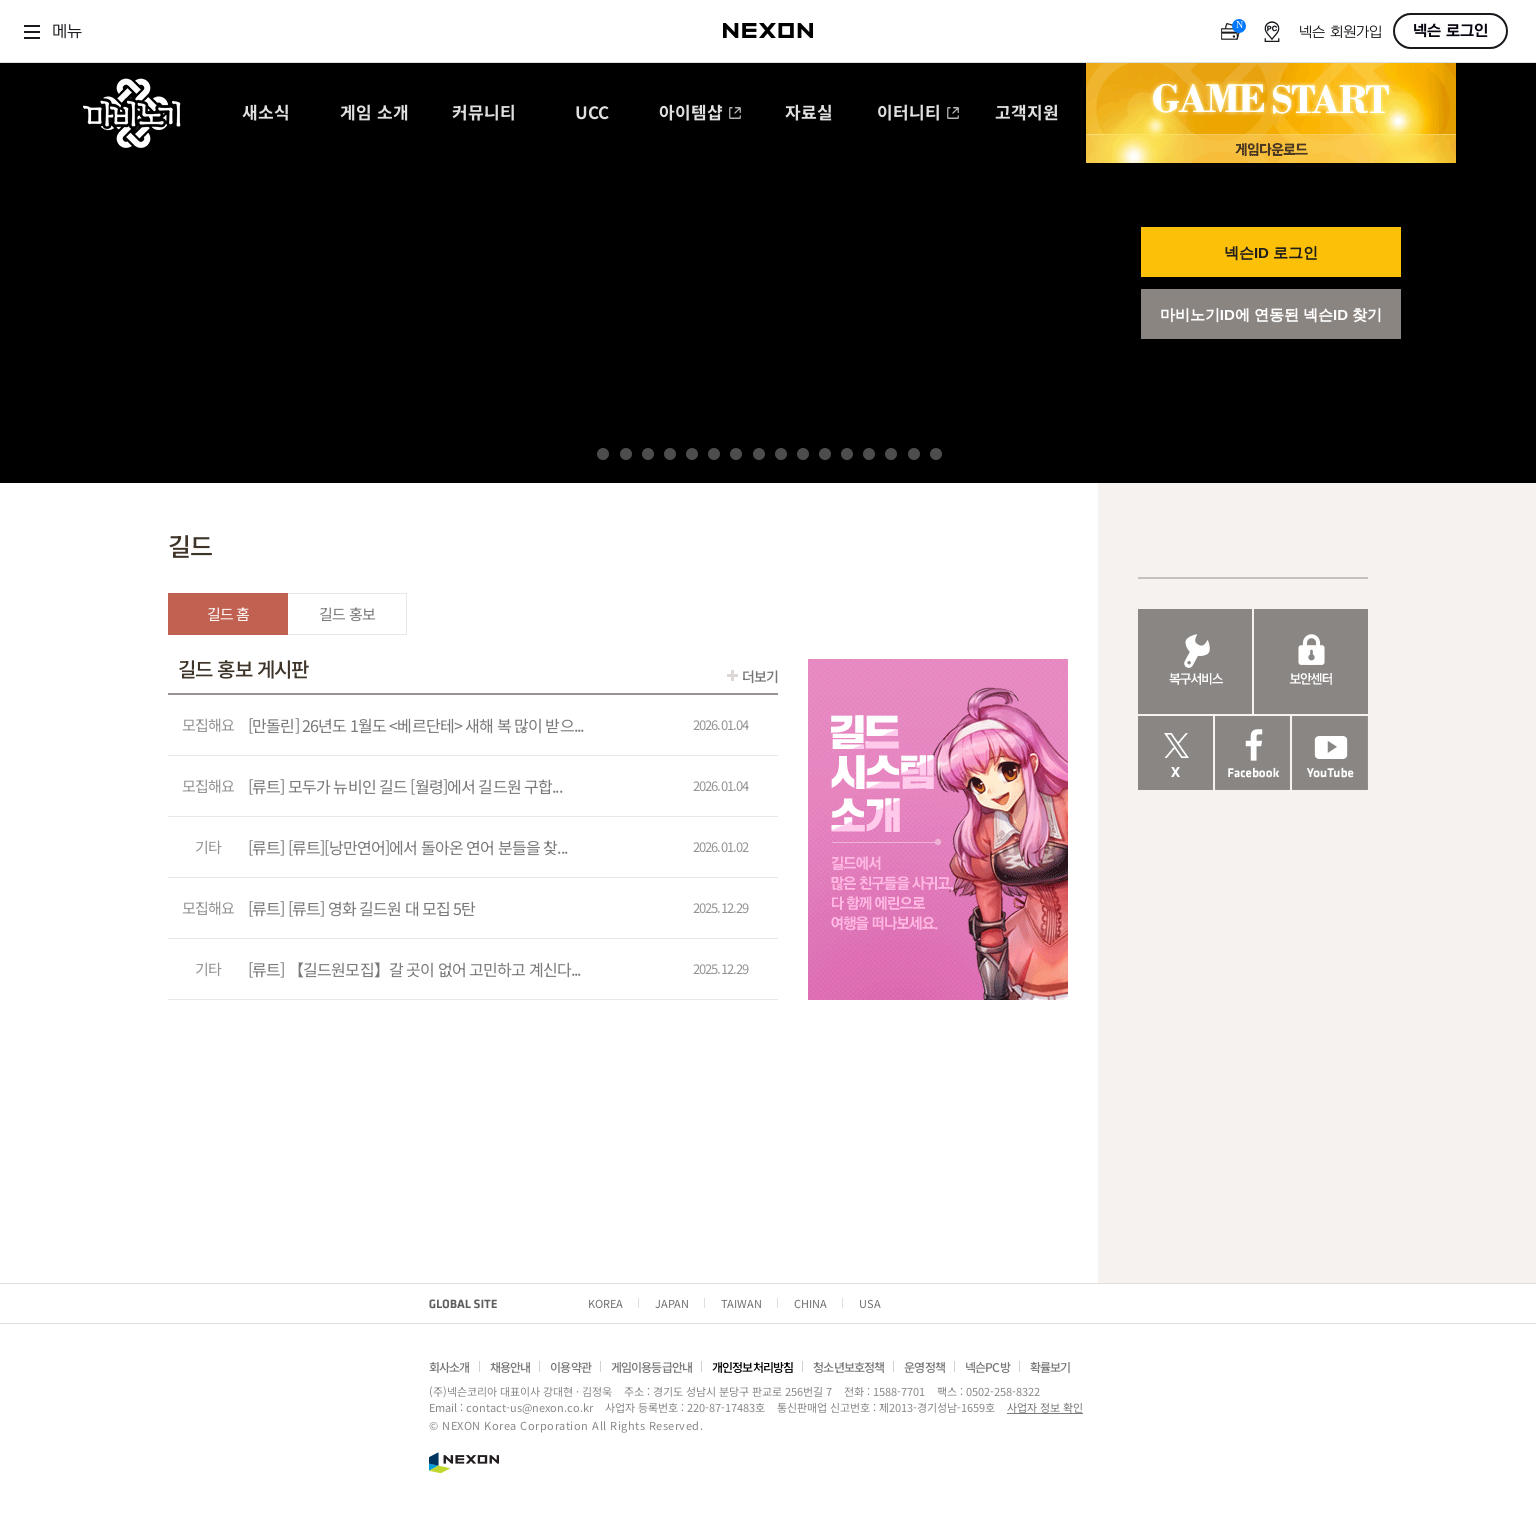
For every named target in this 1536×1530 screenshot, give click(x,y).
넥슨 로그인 (1450, 31)
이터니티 (918, 113)
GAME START (1271, 99)
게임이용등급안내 (651, 1366)
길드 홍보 (347, 613)
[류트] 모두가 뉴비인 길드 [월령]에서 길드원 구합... (405, 786)
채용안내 (510, 1366)
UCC (592, 113)
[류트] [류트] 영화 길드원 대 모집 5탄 (362, 908)
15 (914, 454)
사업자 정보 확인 (1045, 1407)
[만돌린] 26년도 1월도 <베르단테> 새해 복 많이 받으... (415, 725)
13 (869, 454)
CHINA (810, 1303)
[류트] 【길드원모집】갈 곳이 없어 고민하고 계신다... (414, 969)
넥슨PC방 (987, 1366)
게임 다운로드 (1271, 148)
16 (936, 454)
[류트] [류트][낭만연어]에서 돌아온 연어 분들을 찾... (407, 847)
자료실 (809, 113)
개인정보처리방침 (752, 1366)
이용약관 (570, 1366)
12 (847, 454)
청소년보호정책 (848, 1366)
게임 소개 (374, 113)
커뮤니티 (484, 113)
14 (891, 454)
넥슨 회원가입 (1340, 32)
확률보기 (1050, 1366)
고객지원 (1027, 113)
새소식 (266, 113)
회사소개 (449, 1366)
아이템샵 (700, 113)
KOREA (605, 1303)
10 (803, 454)
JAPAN (672, 1303)
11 (825, 454)
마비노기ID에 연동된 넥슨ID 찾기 (1271, 314)
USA (870, 1303)
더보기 (760, 676)
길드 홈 (228, 613)
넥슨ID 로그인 (1271, 252)
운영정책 (924, 1366)
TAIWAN (741, 1303)
